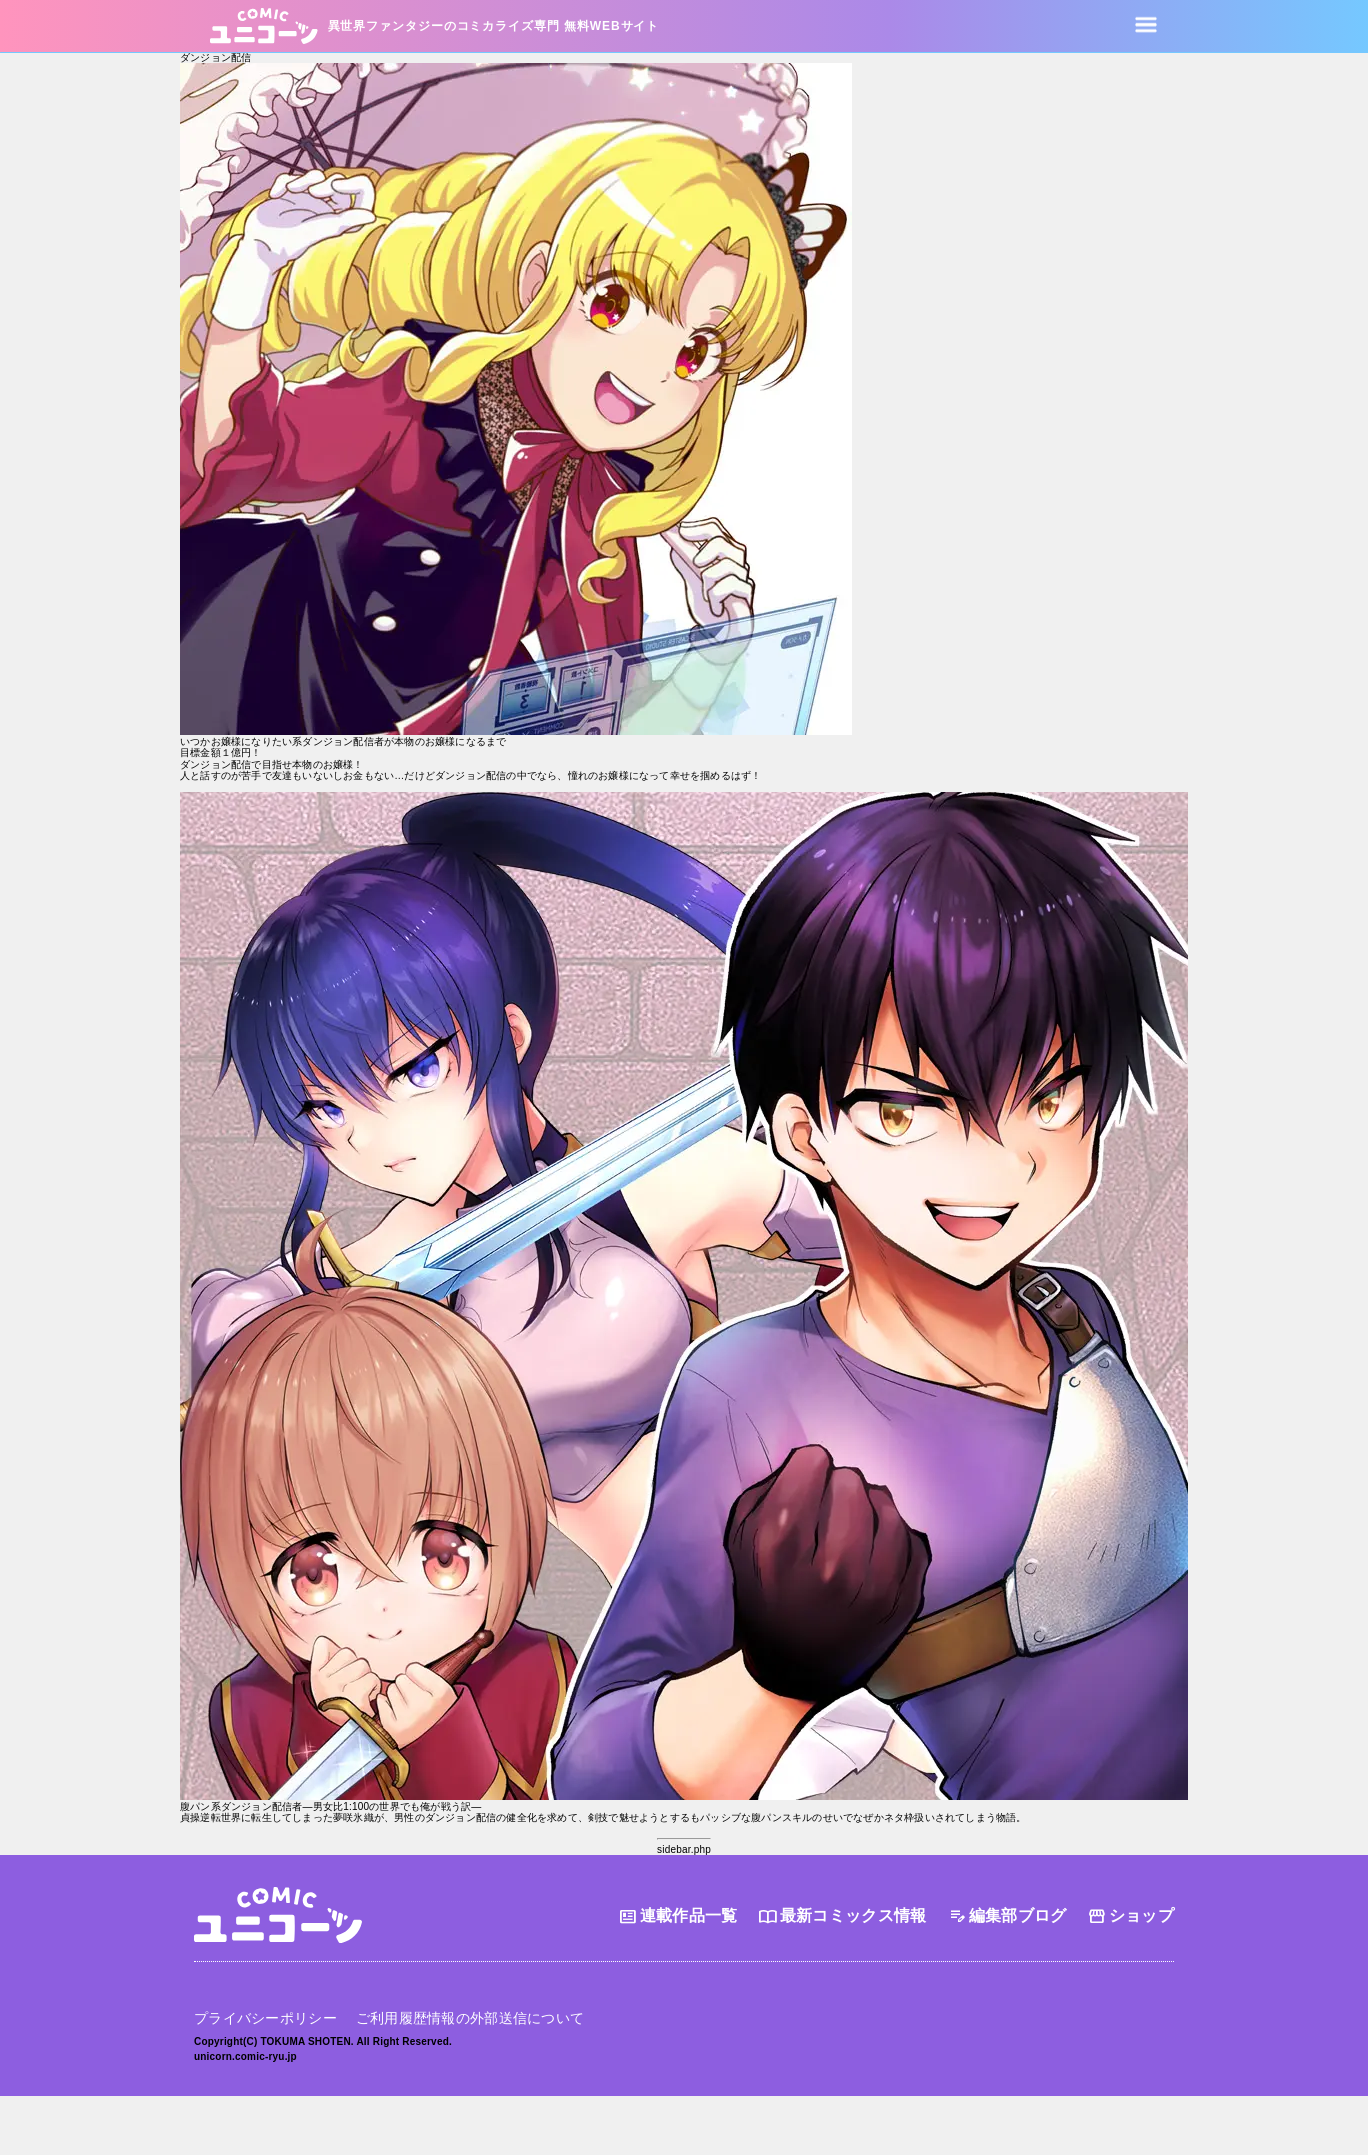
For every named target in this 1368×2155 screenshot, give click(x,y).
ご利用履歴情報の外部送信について (470, 2017)
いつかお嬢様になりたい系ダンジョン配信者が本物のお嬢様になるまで (343, 741)
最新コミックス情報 (842, 1916)
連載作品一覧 (678, 1916)
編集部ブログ (1007, 1916)
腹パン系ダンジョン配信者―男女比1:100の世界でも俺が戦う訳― (330, 1806)
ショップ (1130, 1916)
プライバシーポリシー (265, 2017)
